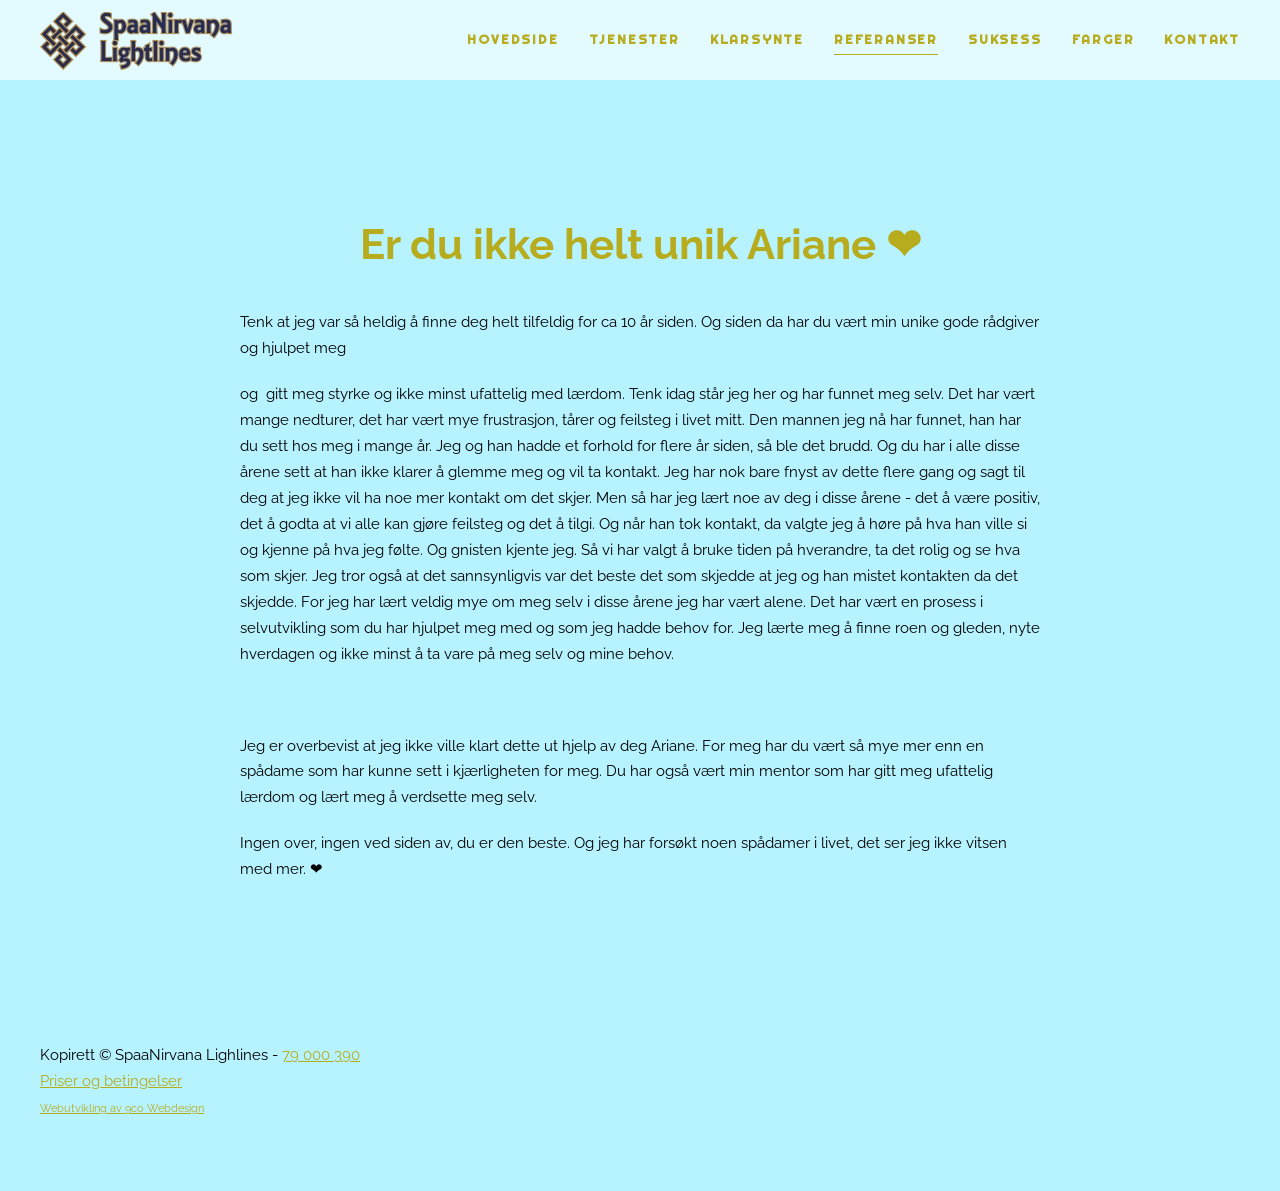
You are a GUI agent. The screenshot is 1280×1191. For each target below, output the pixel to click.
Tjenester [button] (634, 39)
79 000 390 (321, 1055)
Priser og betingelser (111, 1081)
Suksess (1005, 39)
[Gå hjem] (136, 40)
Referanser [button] (886, 39)
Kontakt (1202, 39)
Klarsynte (757, 39)
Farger (1103, 39)
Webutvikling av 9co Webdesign (122, 1108)
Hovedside (512, 39)
